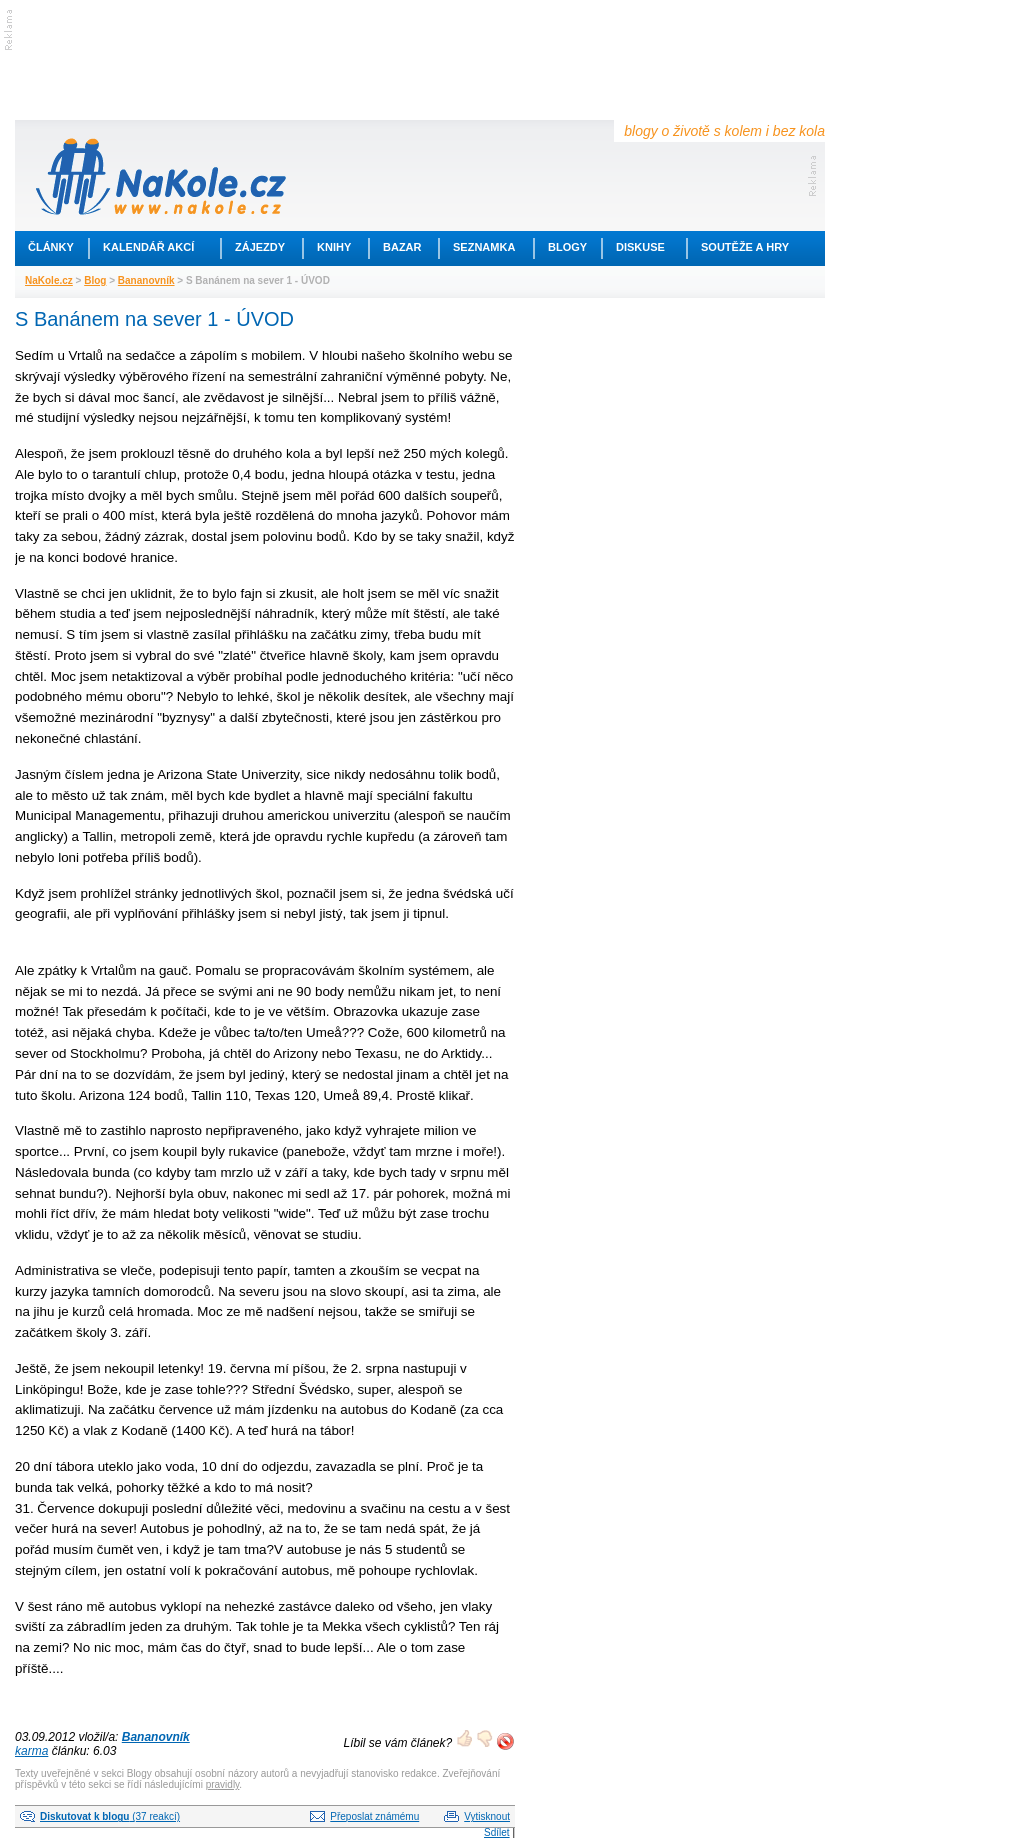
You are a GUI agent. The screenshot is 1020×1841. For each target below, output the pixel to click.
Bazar (402, 247)
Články (51, 247)
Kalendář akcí (148, 247)
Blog (95, 280)
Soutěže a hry (745, 247)
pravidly (223, 1784)
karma (31, 1751)
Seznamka (484, 247)
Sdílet (497, 1832)
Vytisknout (487, 1816)
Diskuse (640, 247)
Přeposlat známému (374, 1816)
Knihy (334, 247)
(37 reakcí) (110, 1816)
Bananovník (146, 280)
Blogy (567, 247)
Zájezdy (260, 247)
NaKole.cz (49, 280)
